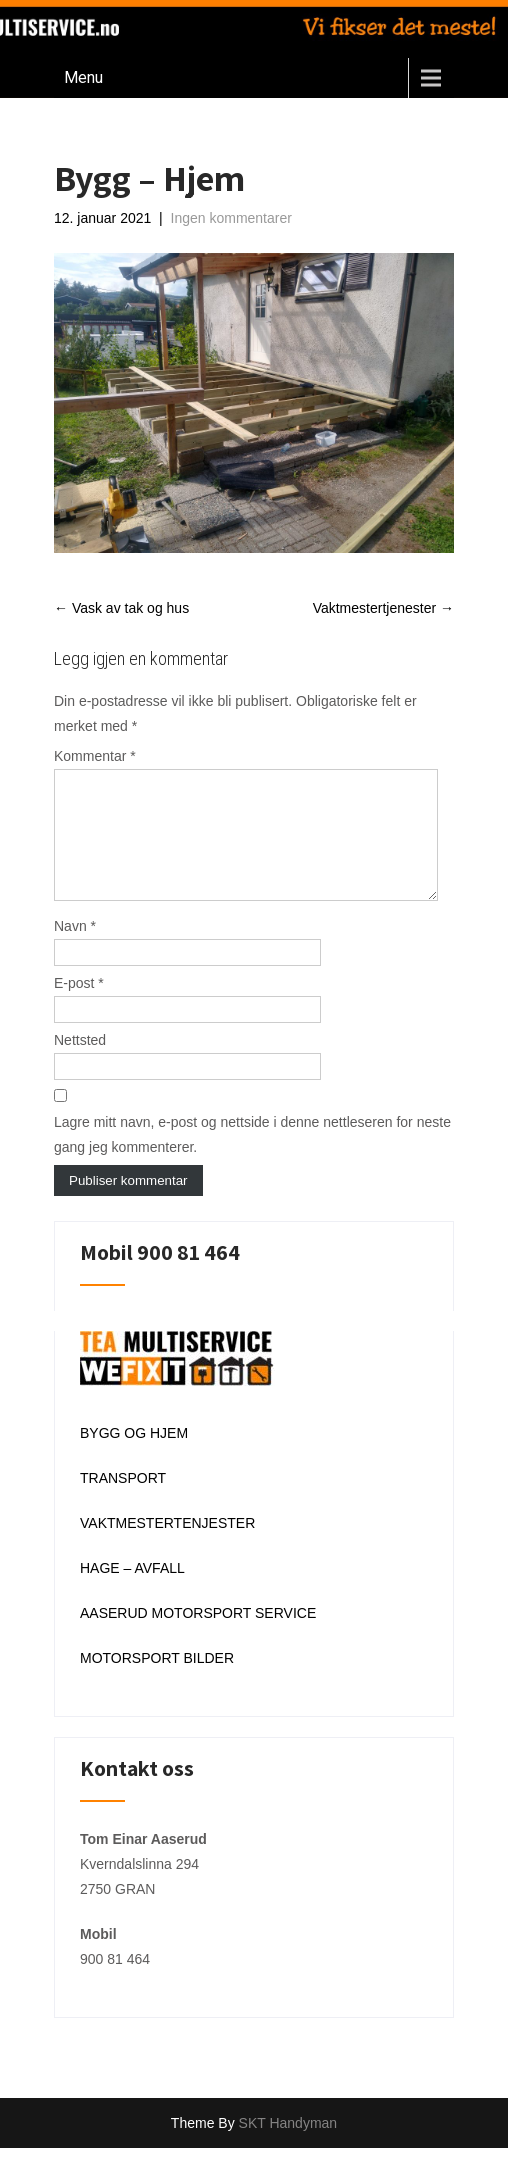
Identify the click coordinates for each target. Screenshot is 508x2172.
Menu (83, 77)
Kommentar (95, 756)
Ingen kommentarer (231, 218)
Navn (75, 950)
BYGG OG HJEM (134, 1457)
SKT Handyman (288, 2147)
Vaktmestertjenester (383, 608)
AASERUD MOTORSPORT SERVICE (198, 1637)
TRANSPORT (123, 1502)
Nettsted (80, 1064)
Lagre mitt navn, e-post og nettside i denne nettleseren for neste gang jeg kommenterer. (252, 1158)
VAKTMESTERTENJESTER (167, 1547)
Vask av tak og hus (121, 608)
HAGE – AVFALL (132, 1592)
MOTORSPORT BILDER (157, 1682)
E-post (79, 1007)
